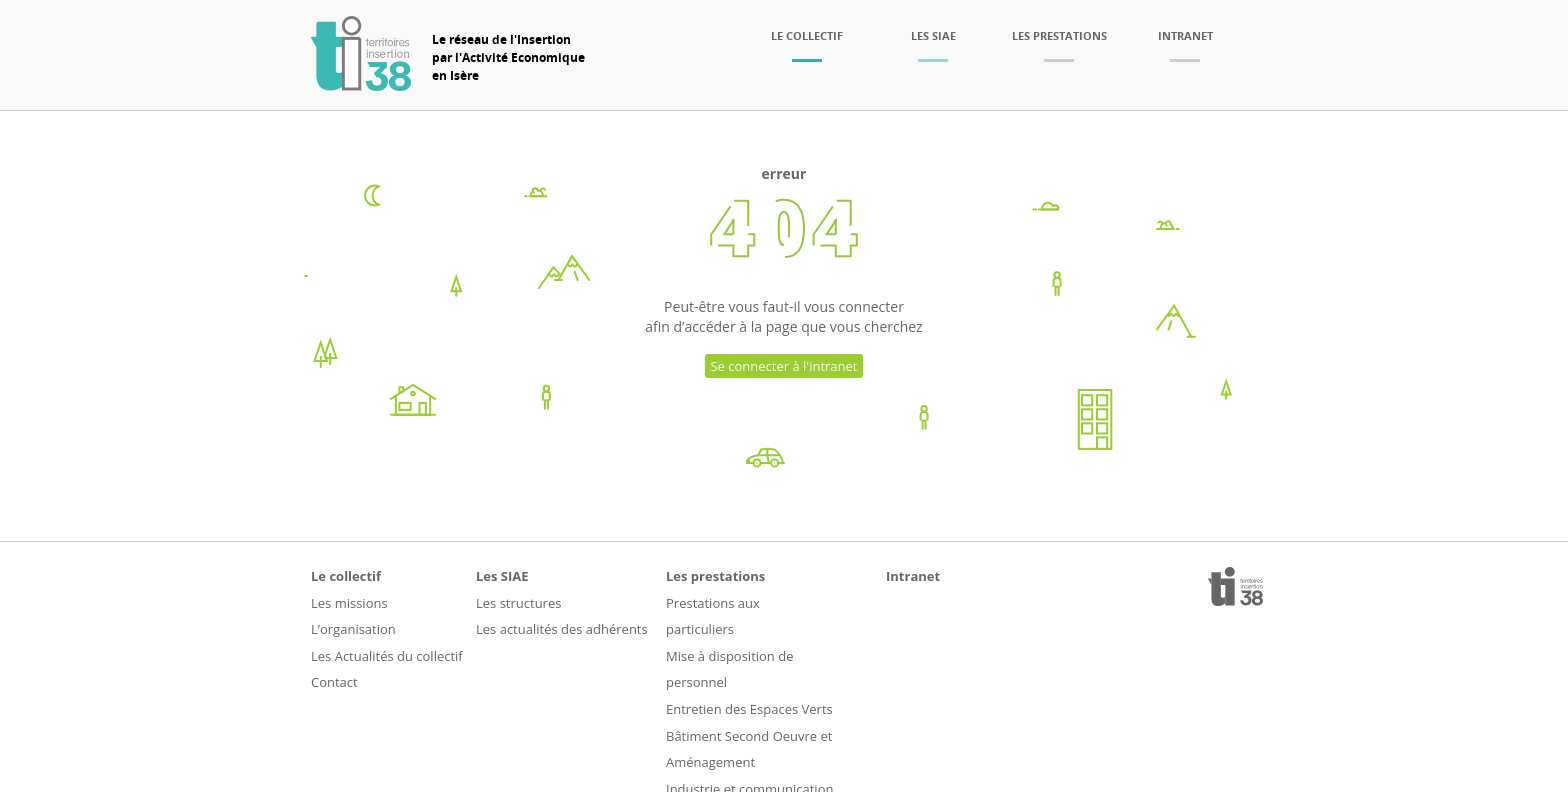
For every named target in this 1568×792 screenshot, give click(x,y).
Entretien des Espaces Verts (749, 709)
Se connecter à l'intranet (783, 366)
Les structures (518, 603)
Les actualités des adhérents (562, 629)
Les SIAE (933, 35)
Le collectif (807, 35)
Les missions (349, 603)
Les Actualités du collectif (387, 656)
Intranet (1185, 35)
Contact (334, 682)
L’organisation (353, 629)
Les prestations (1059, 35)
